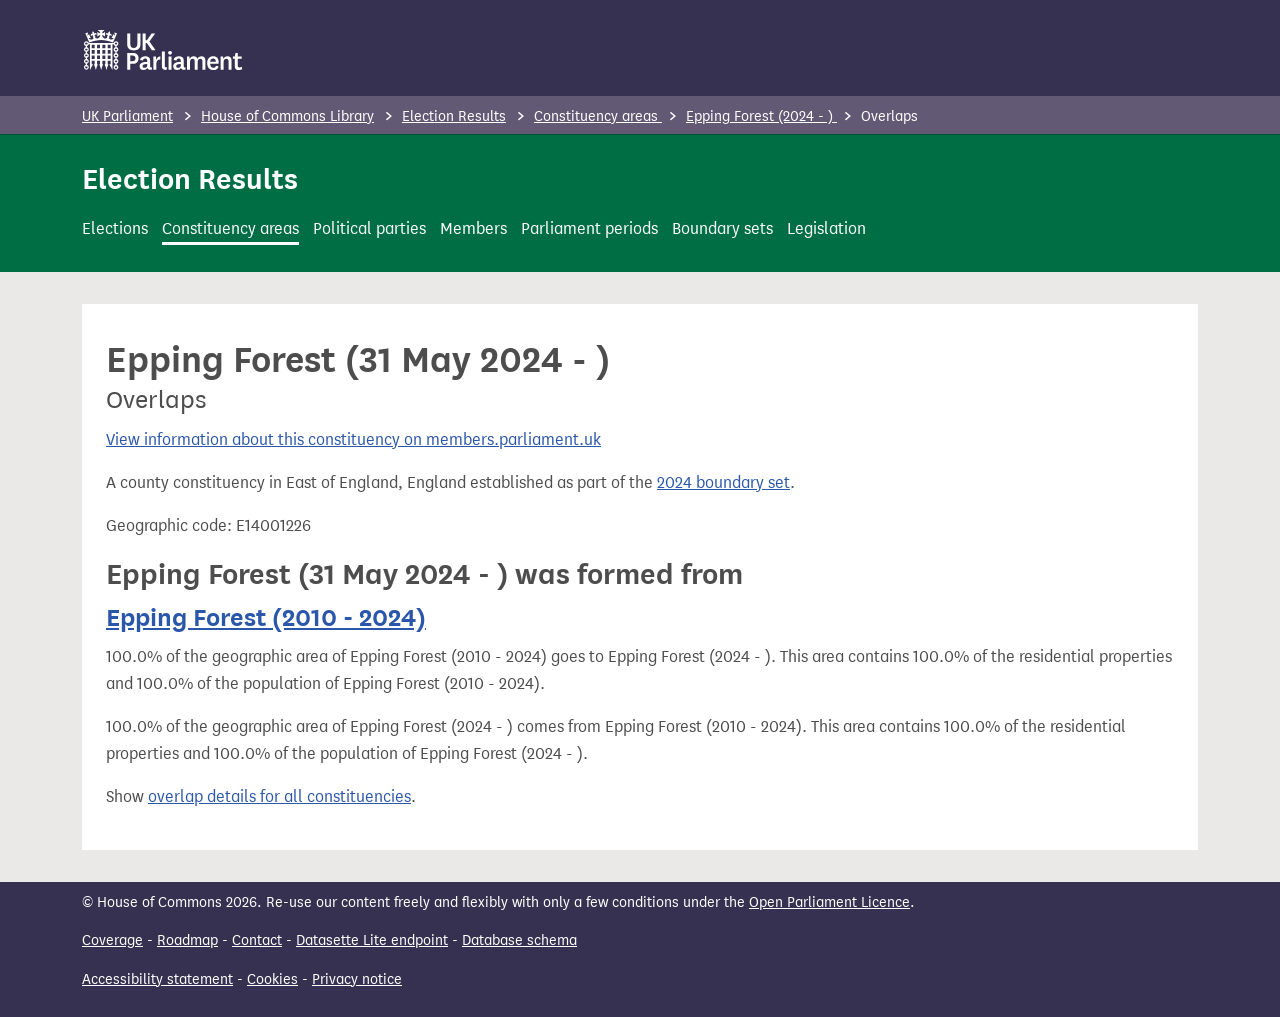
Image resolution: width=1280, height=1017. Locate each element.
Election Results (454, 116)
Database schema (519, 940)
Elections (115, 228)
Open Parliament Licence (829, 902)
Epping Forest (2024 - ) (761, 116)
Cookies (272, 979)
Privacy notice (357, 979)
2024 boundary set (723, 482)
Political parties (369, 228)
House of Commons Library (287, 116)
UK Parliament (127, 116)
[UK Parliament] (163, 50)
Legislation (826, 228)
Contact (257, 940)
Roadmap (187, 940)
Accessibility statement (157, 979)
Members (473, 228)
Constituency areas (598, 116)
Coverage (112, 940)
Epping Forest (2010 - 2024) (266, 617)
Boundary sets (722, 228)
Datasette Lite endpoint (372, 940)
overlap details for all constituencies (279, 796)
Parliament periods (589, 228)
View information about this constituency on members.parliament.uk (353, 439)
